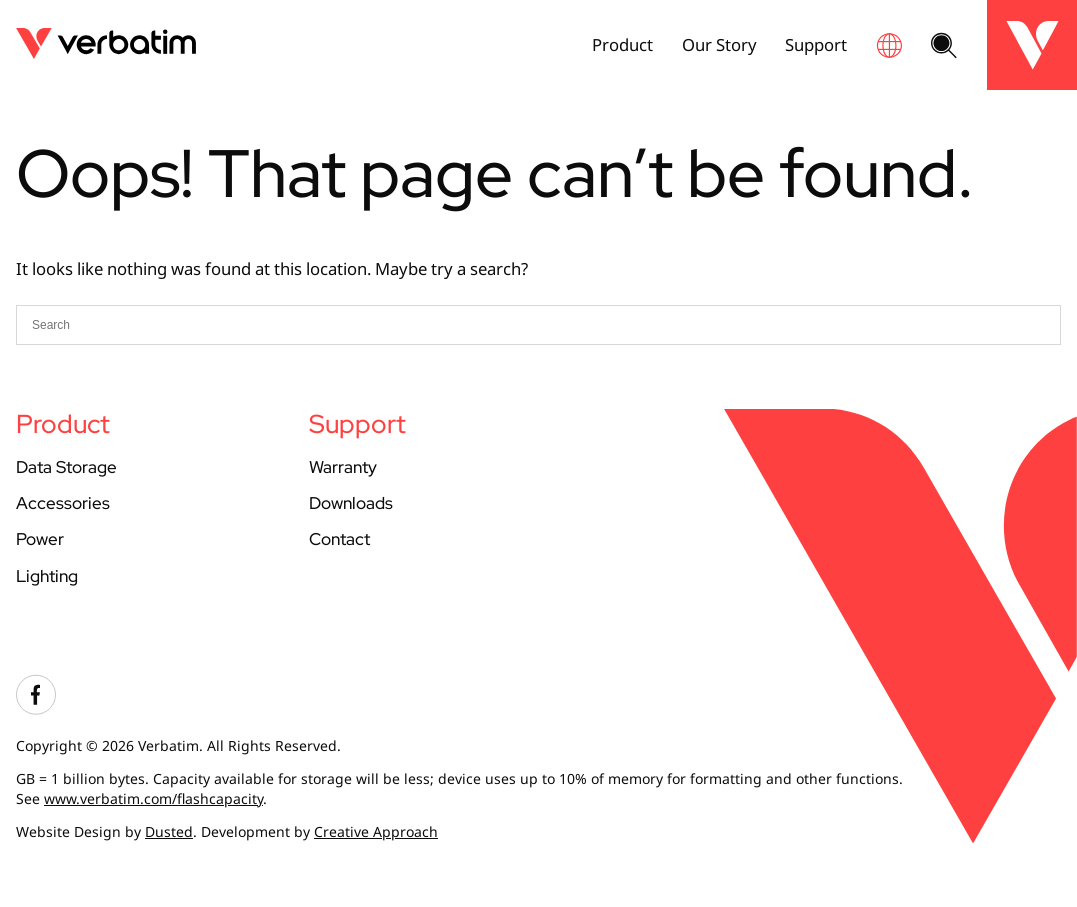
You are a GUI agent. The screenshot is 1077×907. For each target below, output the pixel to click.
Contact (339, 539)
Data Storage (66, 467)
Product (622, 44)
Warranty (343, 467)
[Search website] (944, 47)
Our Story (719, 44)
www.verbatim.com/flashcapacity (153, 798)
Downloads (351, 503)
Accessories (63, 503)
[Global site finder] (889, 45)
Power (40, 539)
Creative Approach (376, 831)
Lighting (47, 576)
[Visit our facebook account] (36, 709)
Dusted (169, 831)
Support (816, 44)
